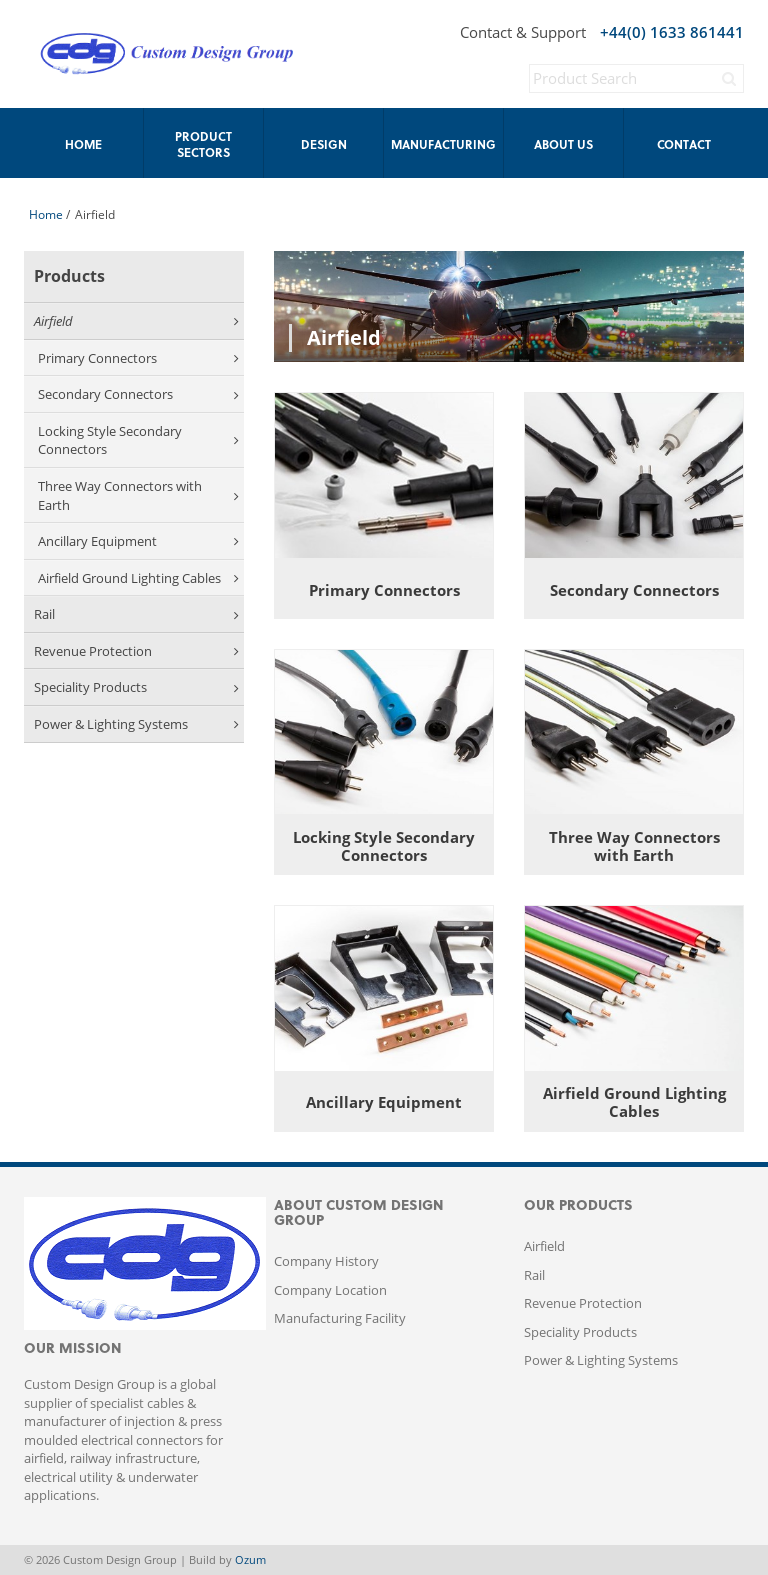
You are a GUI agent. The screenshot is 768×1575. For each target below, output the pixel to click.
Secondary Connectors (138, 394)
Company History (326, 1261)
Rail (136, 614)
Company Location (330, 1290)
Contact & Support (523, 32)
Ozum (250, 1559)
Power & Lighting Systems (136, 724)
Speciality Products (136, 687)
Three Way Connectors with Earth (138, 495)
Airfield (136, 321)
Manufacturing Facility (340, 1318)
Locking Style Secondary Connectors (138, 440)
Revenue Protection (136, 651)
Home (46, 214)
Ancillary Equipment (138, 541)
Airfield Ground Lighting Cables (138, 578)
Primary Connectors (138, 358)
